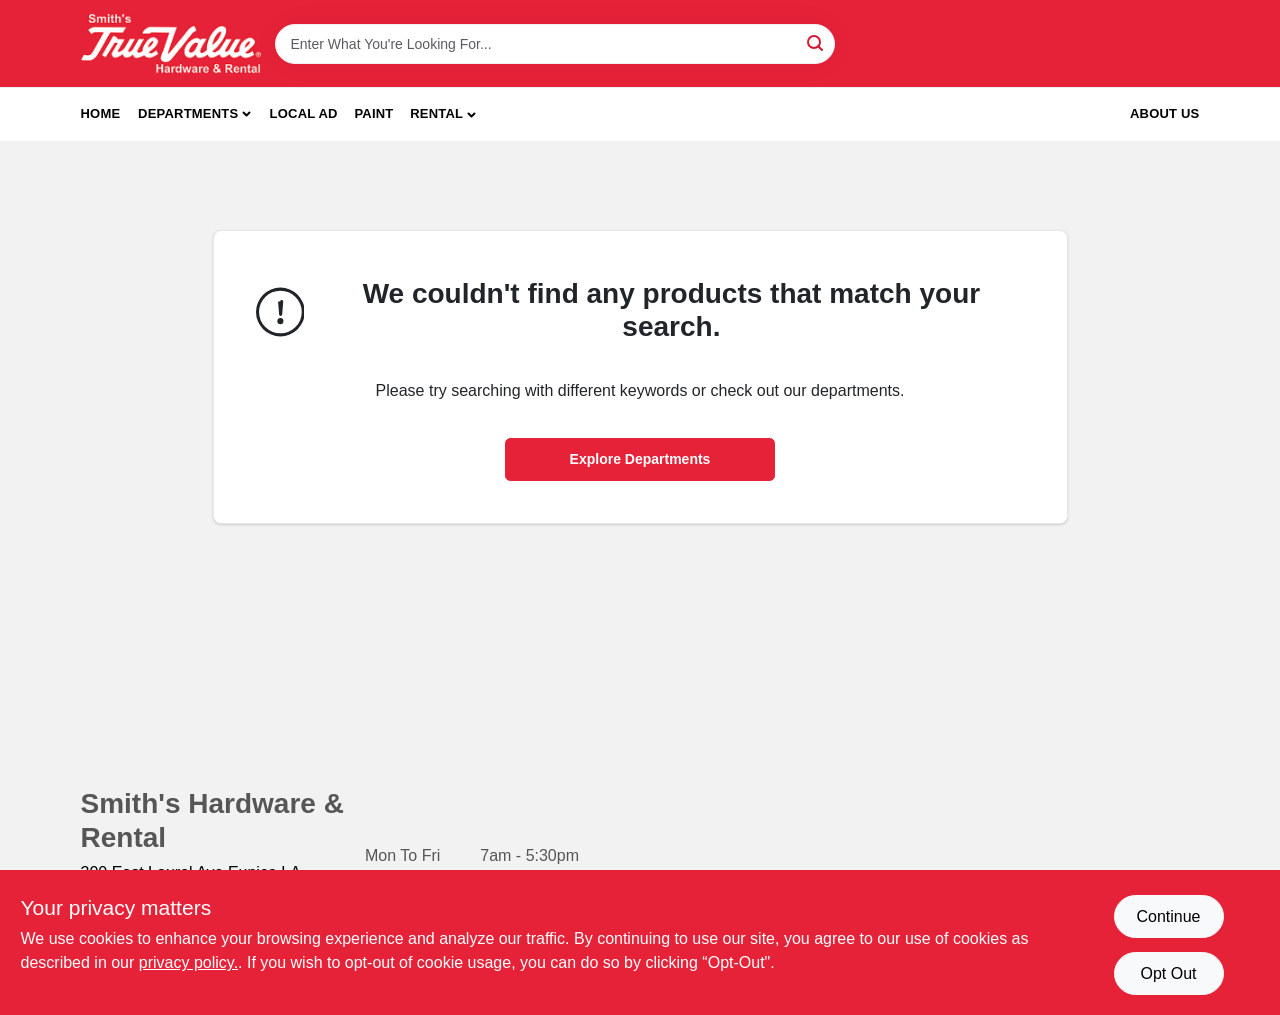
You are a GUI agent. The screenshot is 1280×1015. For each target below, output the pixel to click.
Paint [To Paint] (373, 113)
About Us (1165, 113)
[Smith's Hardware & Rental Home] (171, 43)
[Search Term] (555, 44)
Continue (1168, 916)
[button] (443, 114)
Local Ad (304, 113)
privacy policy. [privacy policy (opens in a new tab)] (188, 962)
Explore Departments (640, 459)
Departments (188, 113)
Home (101, 113)
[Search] (816, 42)
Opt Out (1168, 973)
